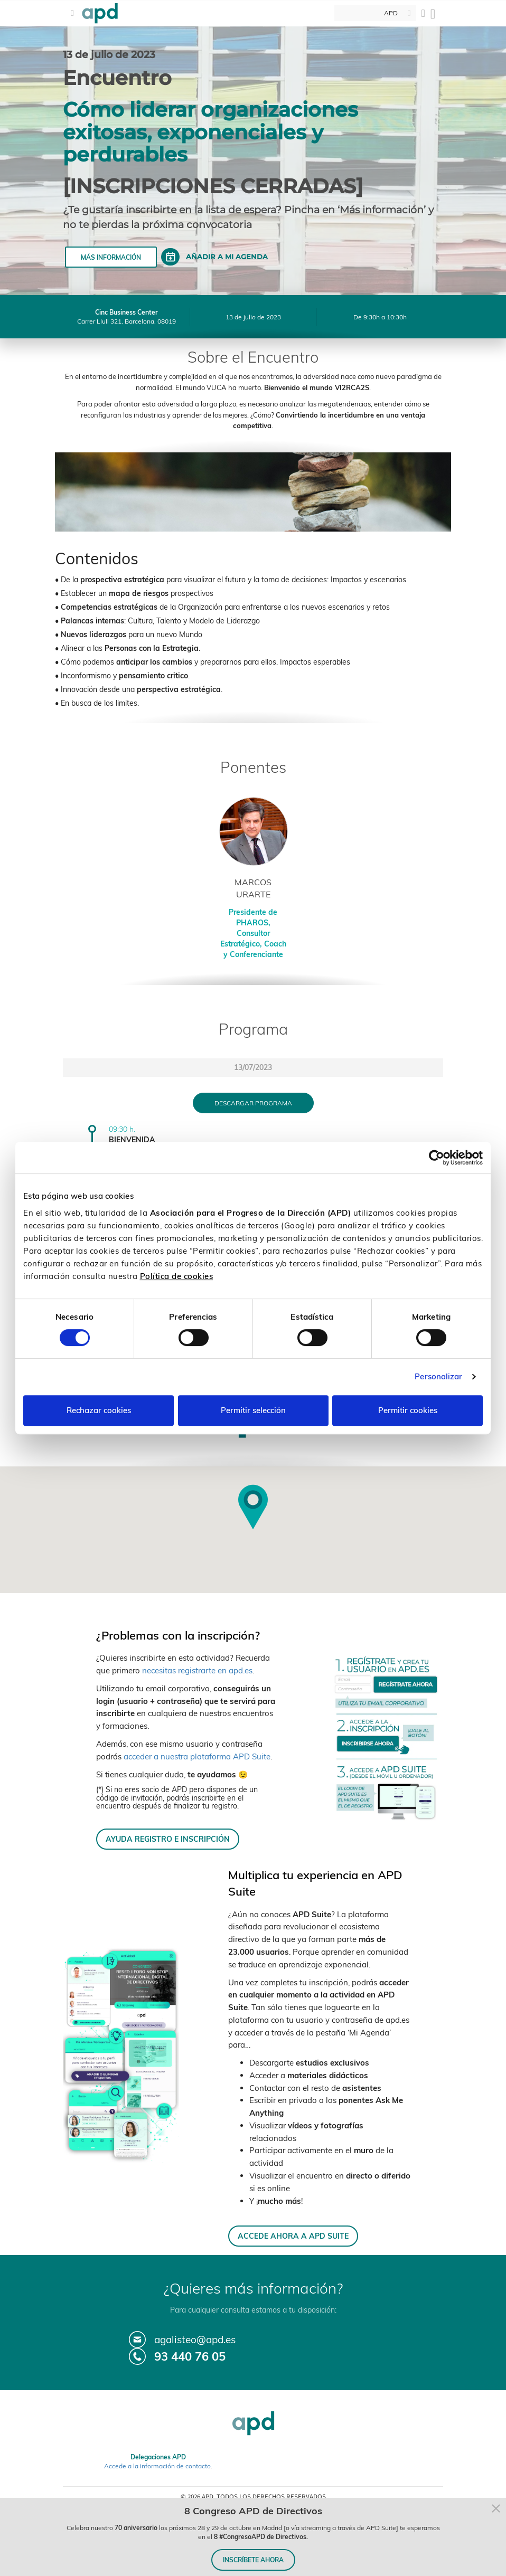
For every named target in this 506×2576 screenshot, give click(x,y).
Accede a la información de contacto (157, 2466)
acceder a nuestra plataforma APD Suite (197, 1756)
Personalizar (438, 1376)
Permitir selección (253, 1410)
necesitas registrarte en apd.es (197, 1670)
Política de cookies (176, 1276)
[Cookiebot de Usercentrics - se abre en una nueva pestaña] (436, 1158)
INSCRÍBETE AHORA (253, 2560)
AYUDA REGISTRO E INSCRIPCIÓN (168, 1838)
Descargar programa (253, 1103)
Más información (111, 257)
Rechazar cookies (99, 1410)
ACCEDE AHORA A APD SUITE (293, 2235)
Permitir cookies (407, 1410)
